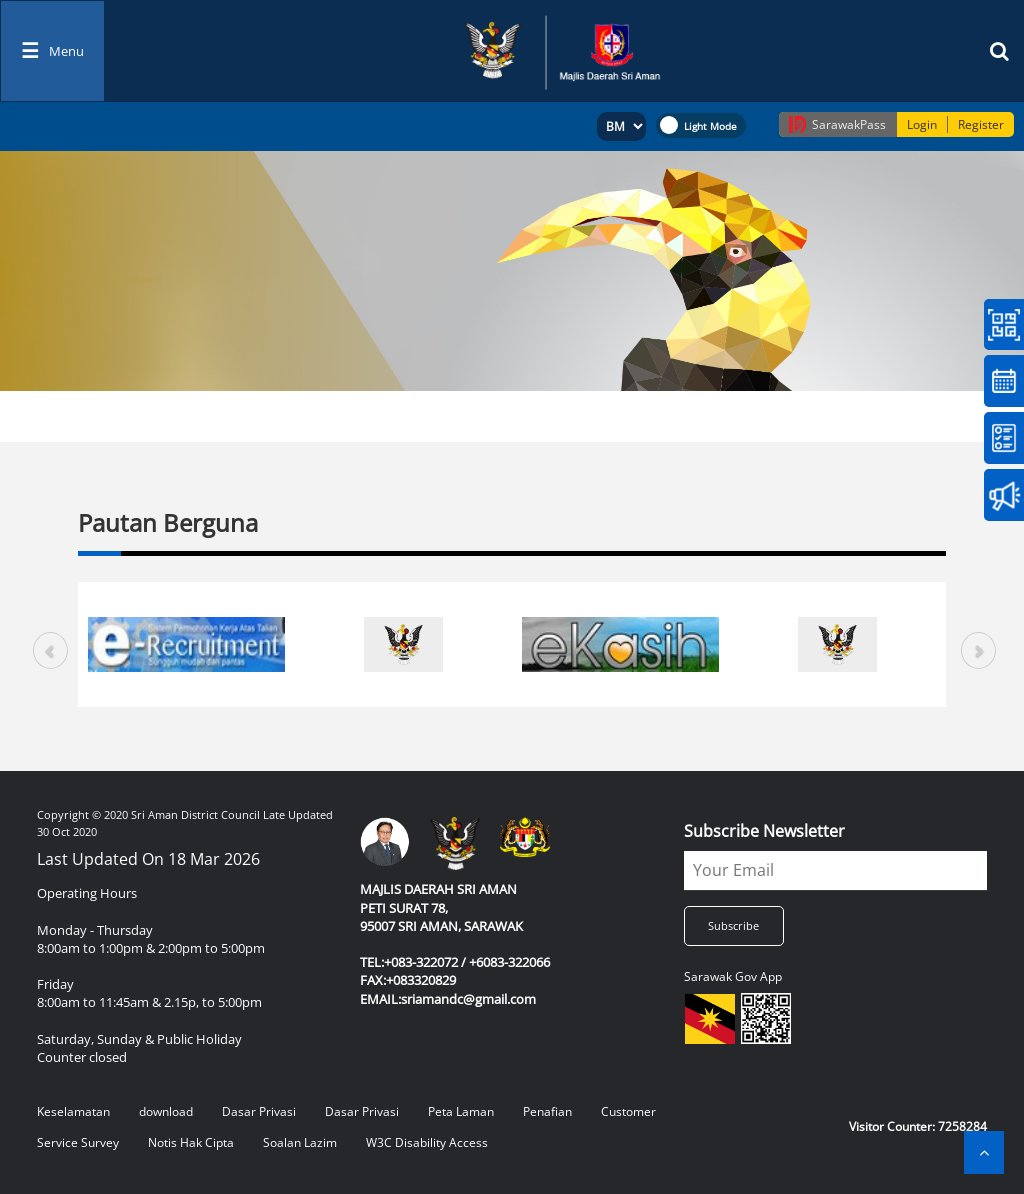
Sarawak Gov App (733, 976)
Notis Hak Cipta (191, 1142)
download (166, 1111)
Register (981, 124)
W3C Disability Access (427, 1142)
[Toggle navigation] (52, 51)
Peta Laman (461, 1111)
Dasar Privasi (259, 1111)
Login (922, 124)
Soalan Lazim (300, 1142)
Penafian (547, 1111)
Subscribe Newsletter (764, 831)
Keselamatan (73, 1111)
